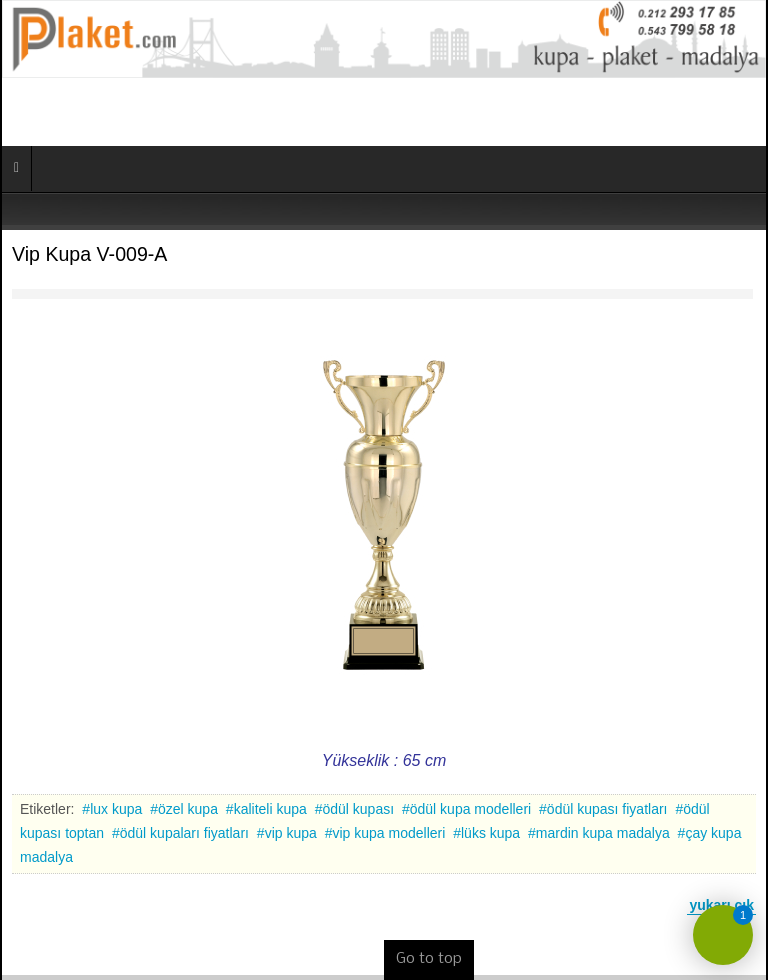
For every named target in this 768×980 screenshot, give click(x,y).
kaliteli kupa (270, 809)
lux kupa (116, 809)
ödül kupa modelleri (470, 809)
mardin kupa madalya (603, 833)
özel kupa (188, 809)
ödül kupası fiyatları (607, 809)
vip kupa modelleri (388, 833)
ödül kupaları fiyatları (184, 833)
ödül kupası (358, 809)
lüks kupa (490, 833)
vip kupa (291, 833)
